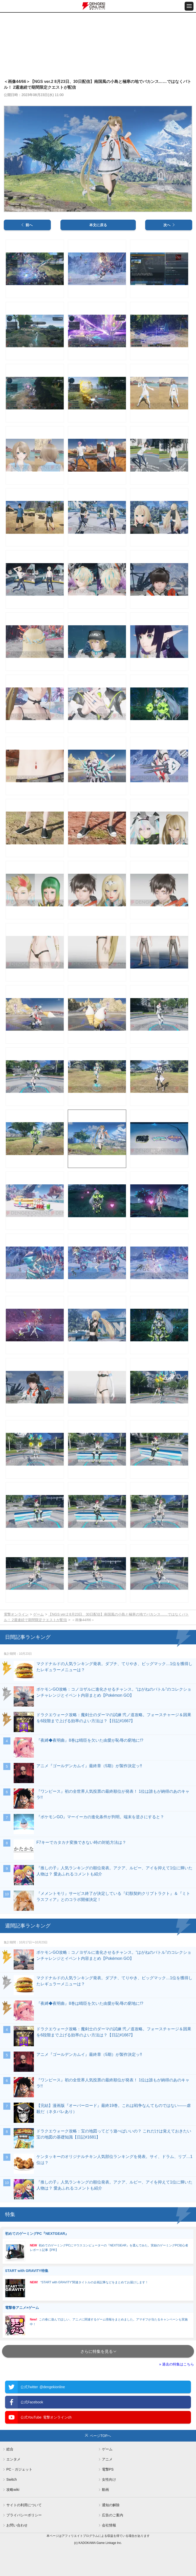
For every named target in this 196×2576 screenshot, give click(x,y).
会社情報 (109, 2525)
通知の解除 (111, 2505)
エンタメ (13, 2459)
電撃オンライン (16, 1614)
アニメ (107, 2459)
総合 (9, 2449)
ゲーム (38, 1614)
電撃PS (108, 2469)
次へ (166, 225)
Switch (11, 2479)
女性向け (109, 2479)
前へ (29, 225)
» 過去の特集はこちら (176, 2364)
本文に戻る (98, 225)
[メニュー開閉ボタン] (189, 6)
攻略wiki (12, 2490)
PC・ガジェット (19, 2469)
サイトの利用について (24, 2505)
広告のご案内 (112, 2515)
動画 (105, 2490)
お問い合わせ (17, 2525)
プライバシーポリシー (24, 2515)
